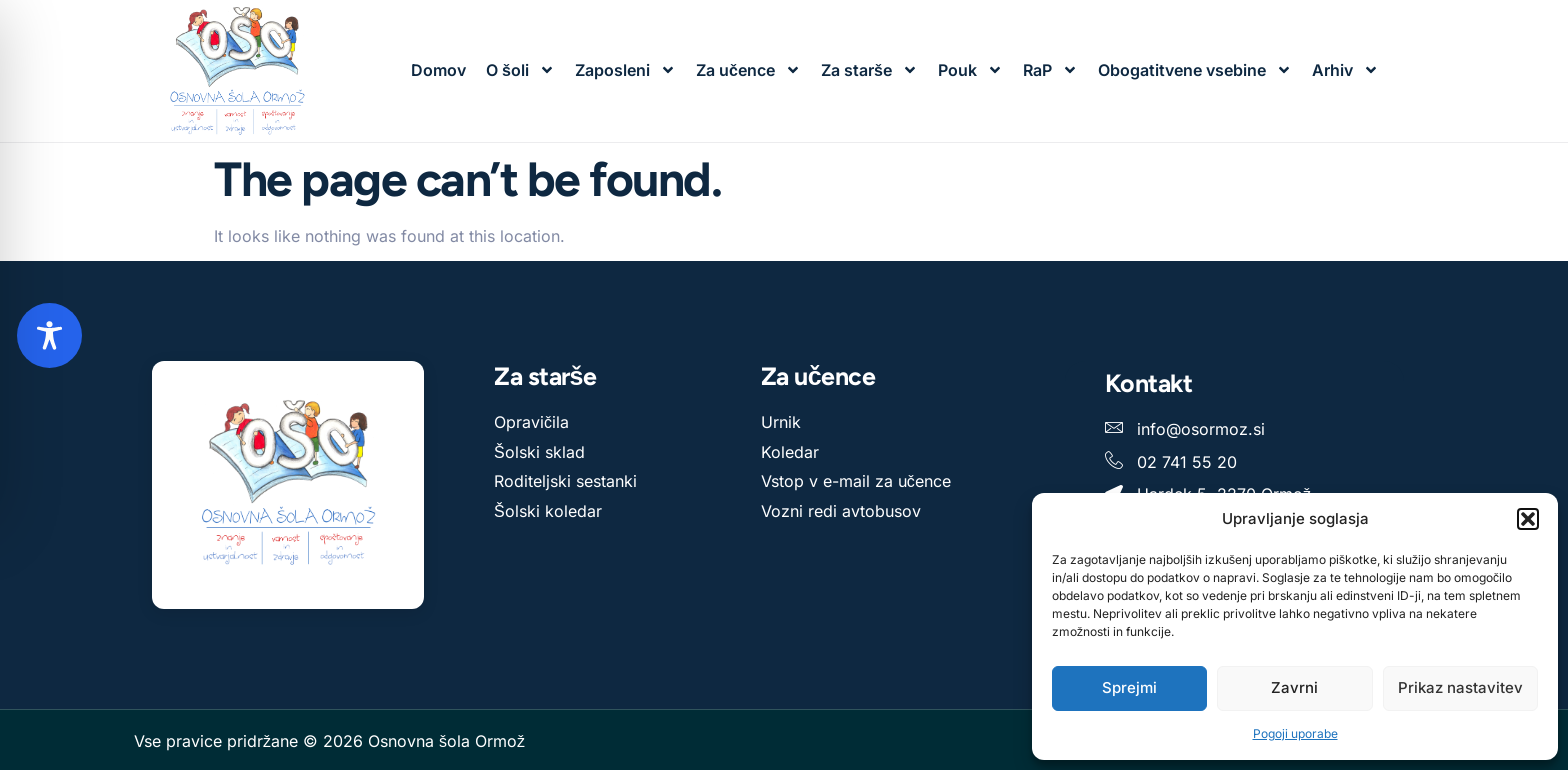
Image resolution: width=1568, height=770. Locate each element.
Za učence (748, 70)
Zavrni (1294, 687)
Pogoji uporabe (1295, 733)
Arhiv (1345, 70)
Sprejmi (1129, 687)
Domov (438, 70)
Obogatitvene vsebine (1195, 70)
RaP (1050, 70)
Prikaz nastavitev (1460, 687)
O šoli (520, 70)
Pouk (970, 70)
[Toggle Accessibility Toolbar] (49, 335)
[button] (1528, 519)
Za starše (869, 70)
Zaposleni (625, 70)
